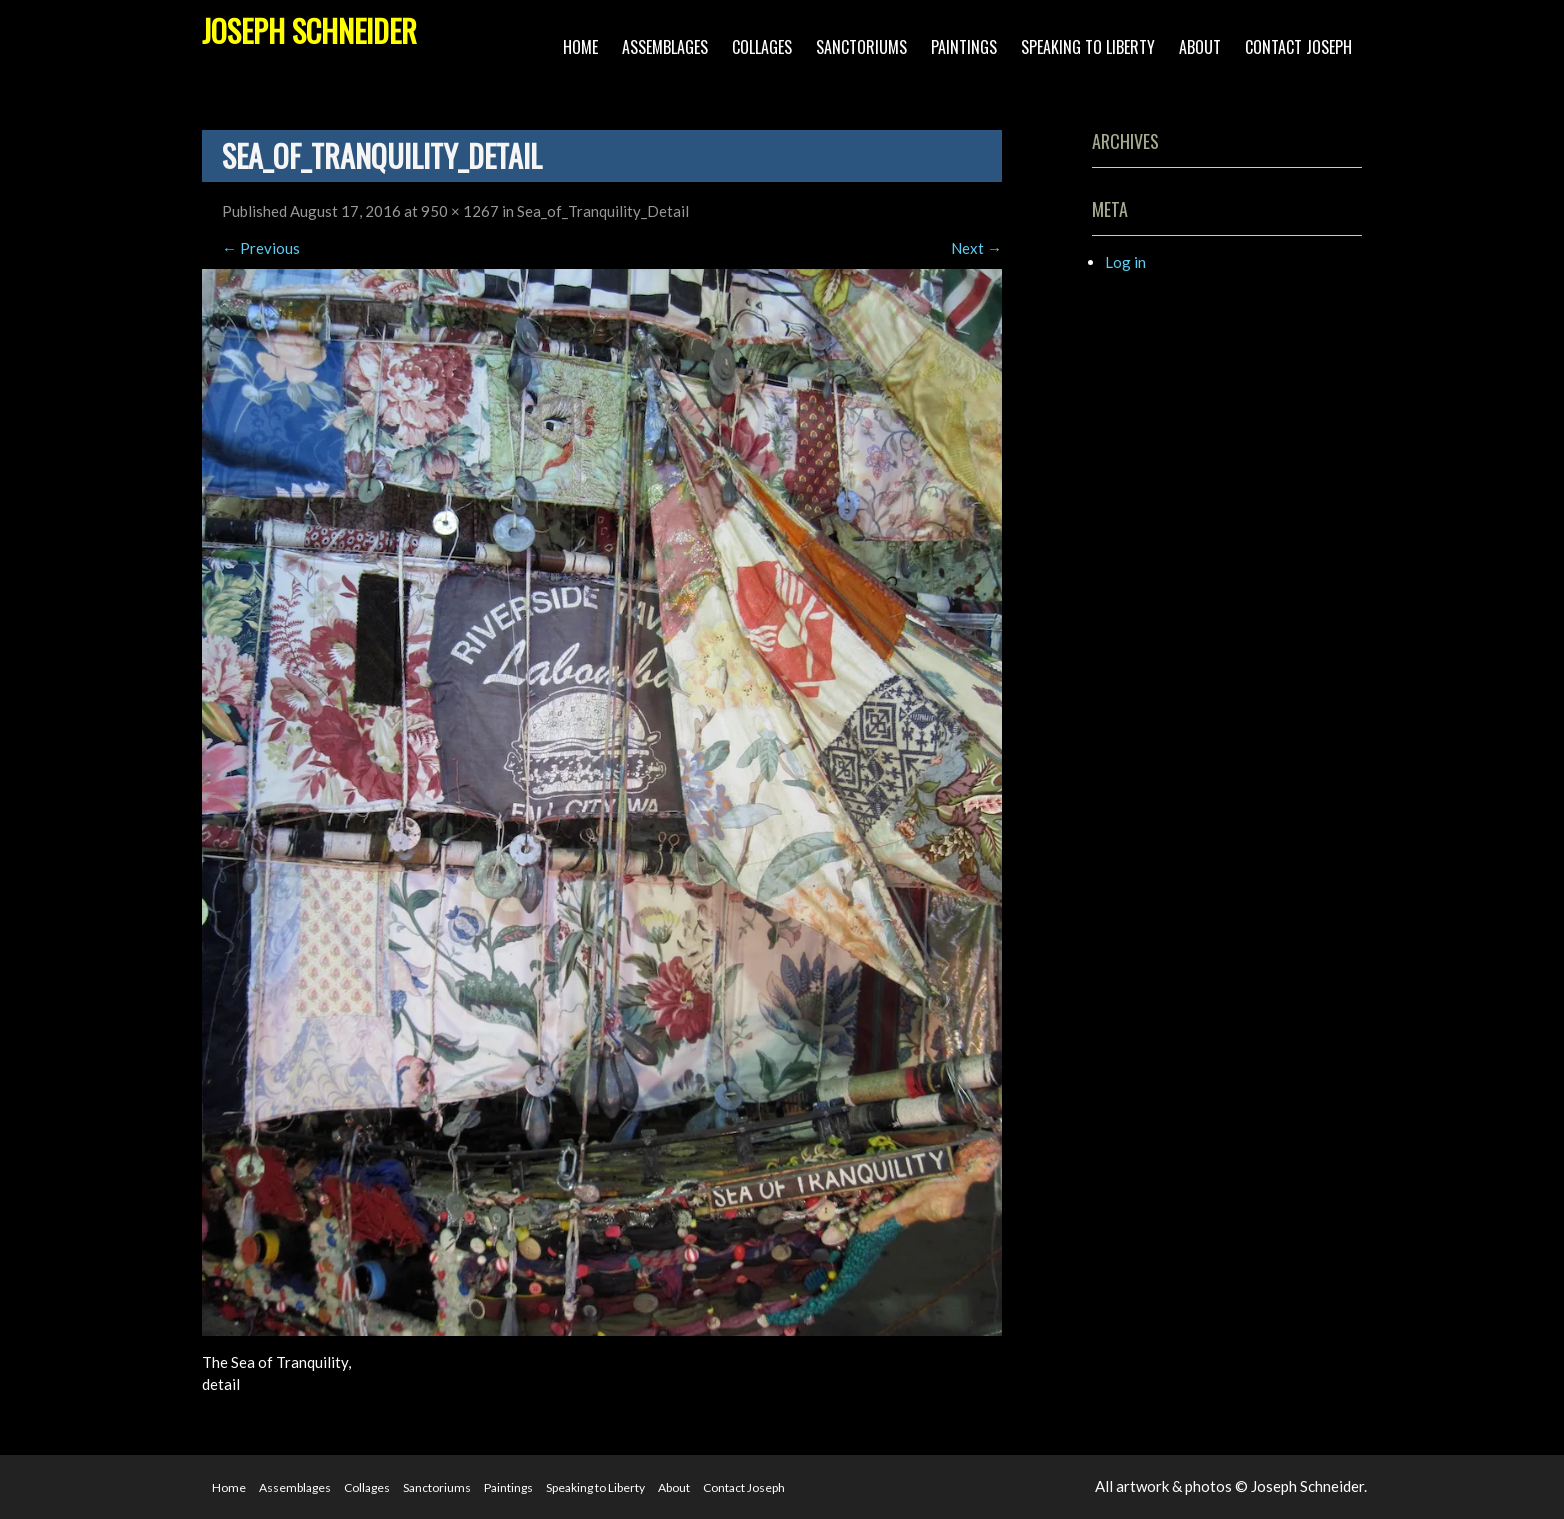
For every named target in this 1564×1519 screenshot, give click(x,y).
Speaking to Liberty (1088, 47)
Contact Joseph (1298, 47)
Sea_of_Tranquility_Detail (603, 211)
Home (580, 47)
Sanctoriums (861, 47)
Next (976, 248)
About (1200, 47)
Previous (261, 248)
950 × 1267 (460, 211)
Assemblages (665, 47)
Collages (762, 47)
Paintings (964, 47)
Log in (1125, 262)
